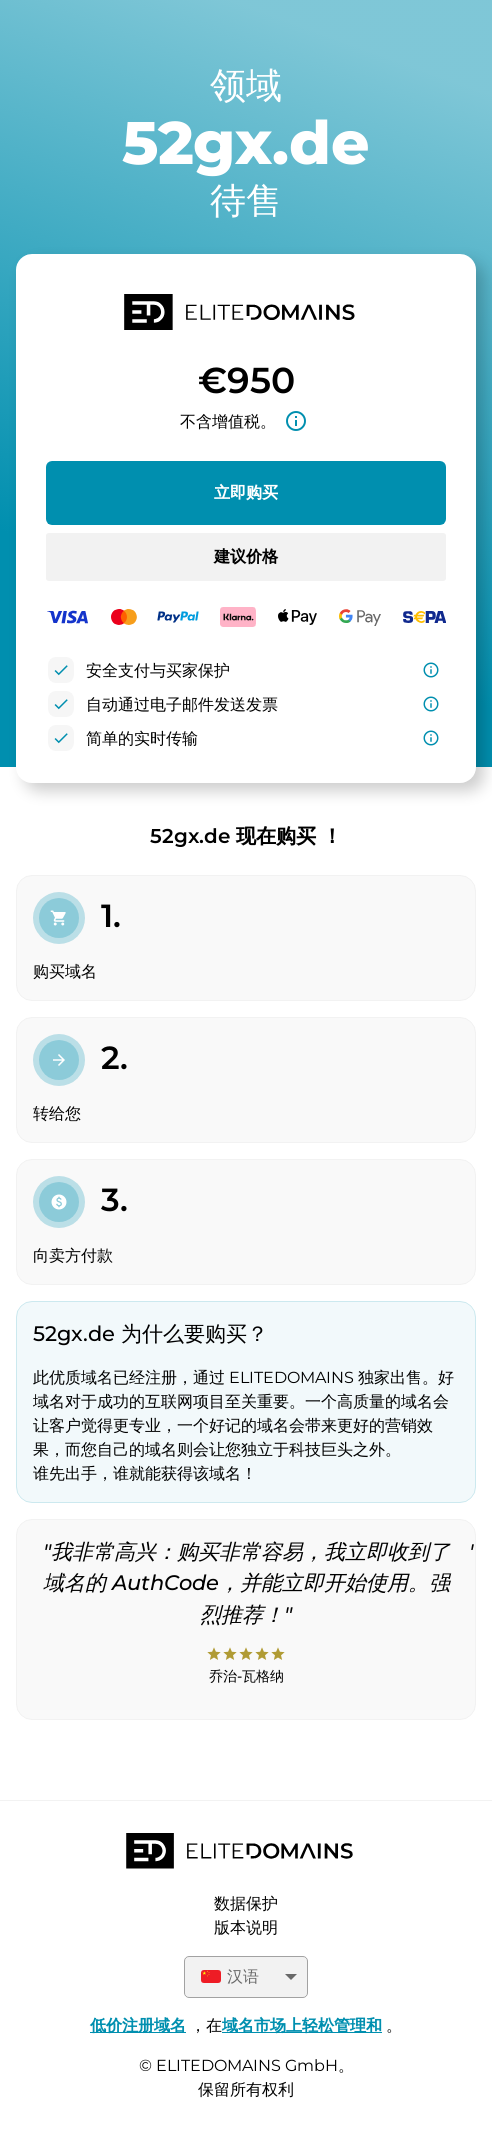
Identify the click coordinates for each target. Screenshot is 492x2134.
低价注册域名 (138, 2025)
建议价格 (246, 556)
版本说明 (246, 1927)
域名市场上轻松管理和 (302, 2025)
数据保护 (246, 1903)
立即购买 (246, 492)
